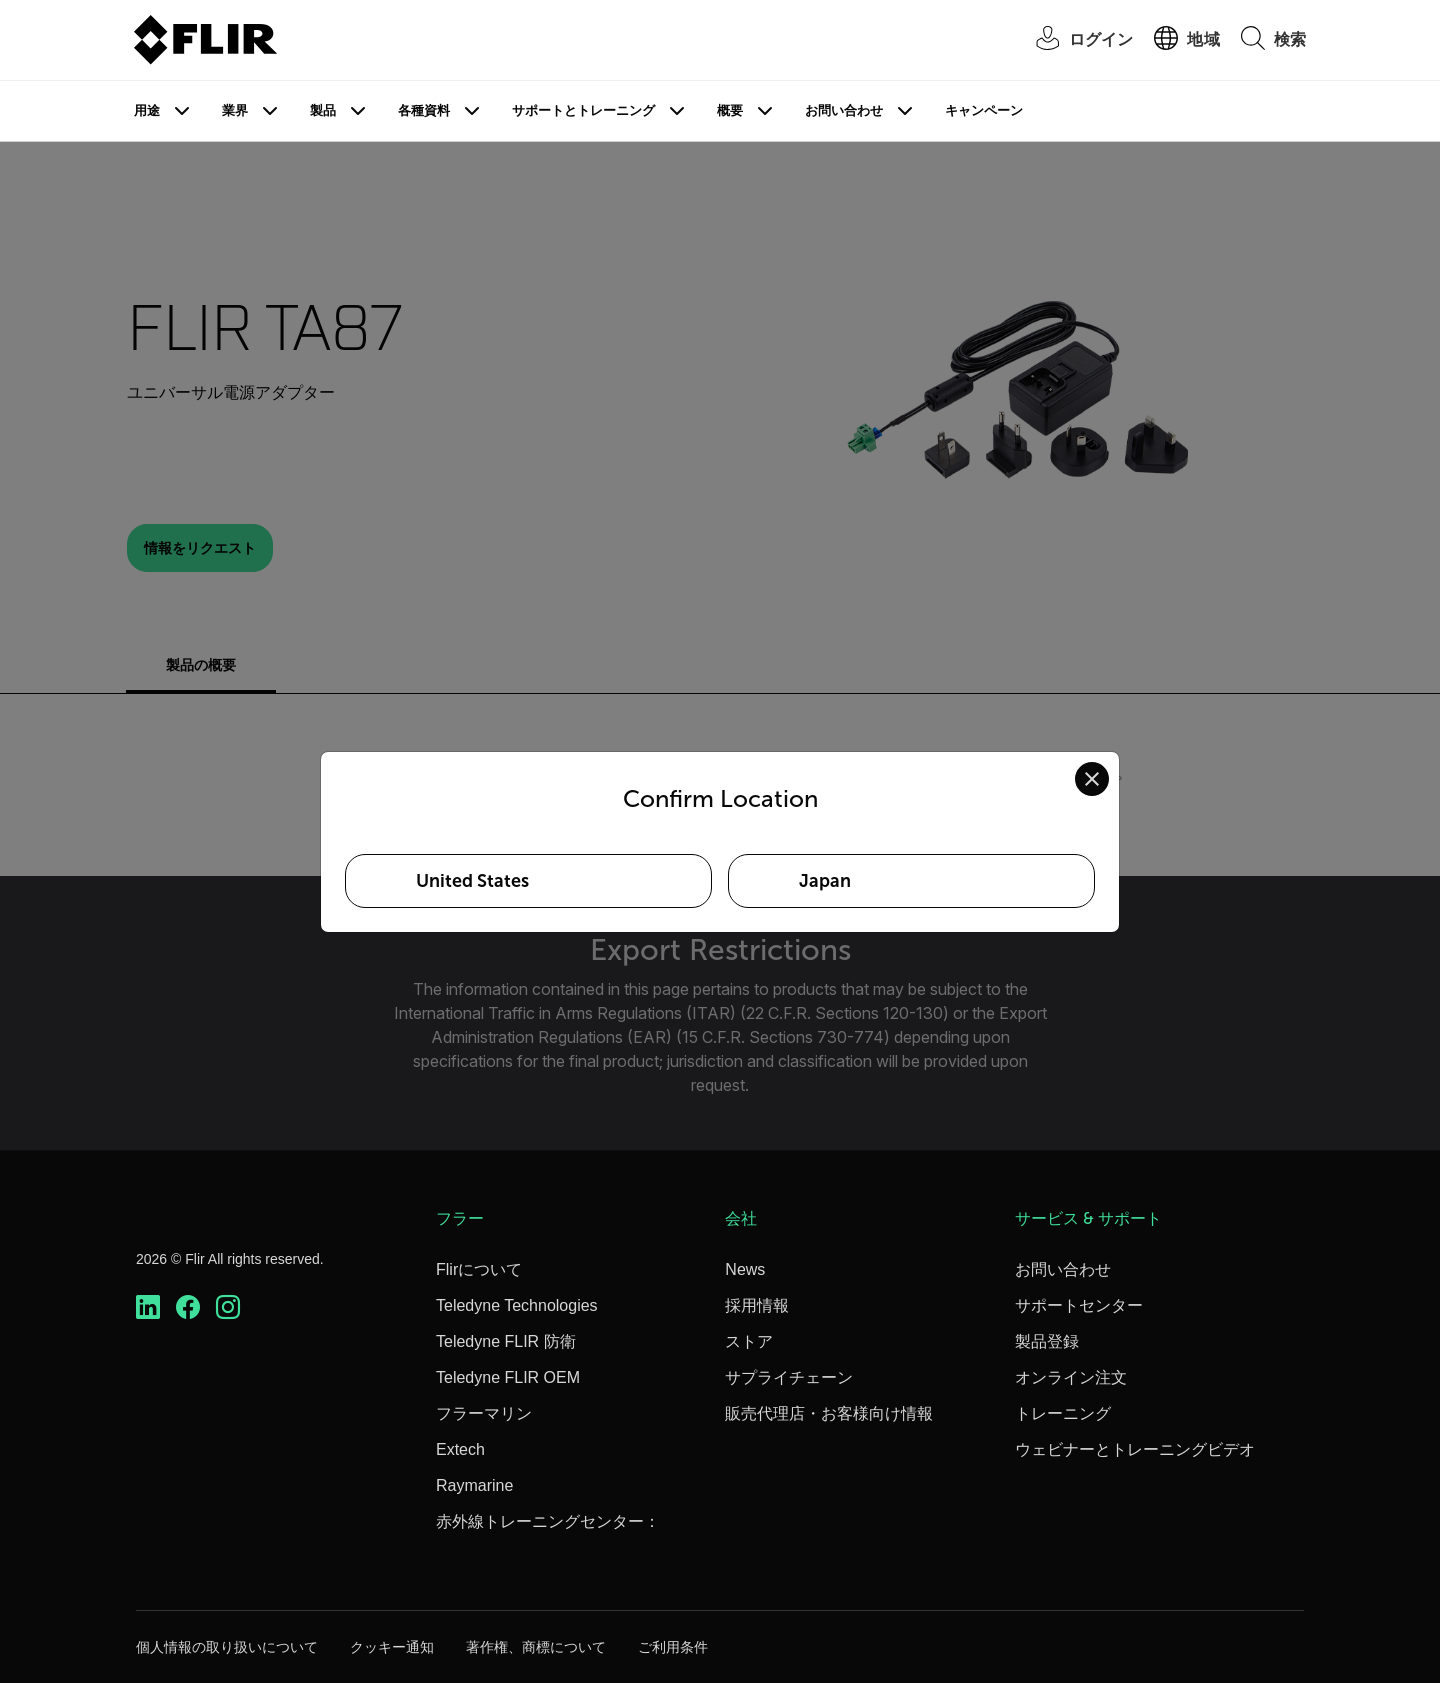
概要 (730, 110)
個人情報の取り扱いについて (227, 1647)
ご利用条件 (673, 1647)
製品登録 (1047, 1341)
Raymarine (474, 1485)
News (745, 1269)
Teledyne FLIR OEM (508, 1377)
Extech (460, 1449)
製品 (323, 110)
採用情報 (757, 1305)
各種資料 (424, 110)
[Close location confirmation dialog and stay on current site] (1092, 779)
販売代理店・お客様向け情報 (829, 1413)
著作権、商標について (536, 1647)
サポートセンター (1079, 1305)
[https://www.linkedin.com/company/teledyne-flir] (148, 1307)
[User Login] (1074, 40)
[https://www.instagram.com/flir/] (228, 1307)
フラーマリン (484, 1413)
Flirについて (479, 1269)
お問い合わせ (844, 110)
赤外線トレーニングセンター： (548, 1521)
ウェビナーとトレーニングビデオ (1135, 1449)
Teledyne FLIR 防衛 (506, 1341)
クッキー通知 (392, 1647)
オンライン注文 (1071, 1377)
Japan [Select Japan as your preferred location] (825, 881)
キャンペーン (984, 110)
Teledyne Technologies (517, 1305)
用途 (147, 110)
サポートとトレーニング (583, 110)
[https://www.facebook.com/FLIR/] (188, 1307)
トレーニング (1063, 1413)
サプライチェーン (789, 1377)
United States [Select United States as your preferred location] (472, 881)
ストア (749, 1341)
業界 (235, 110)
